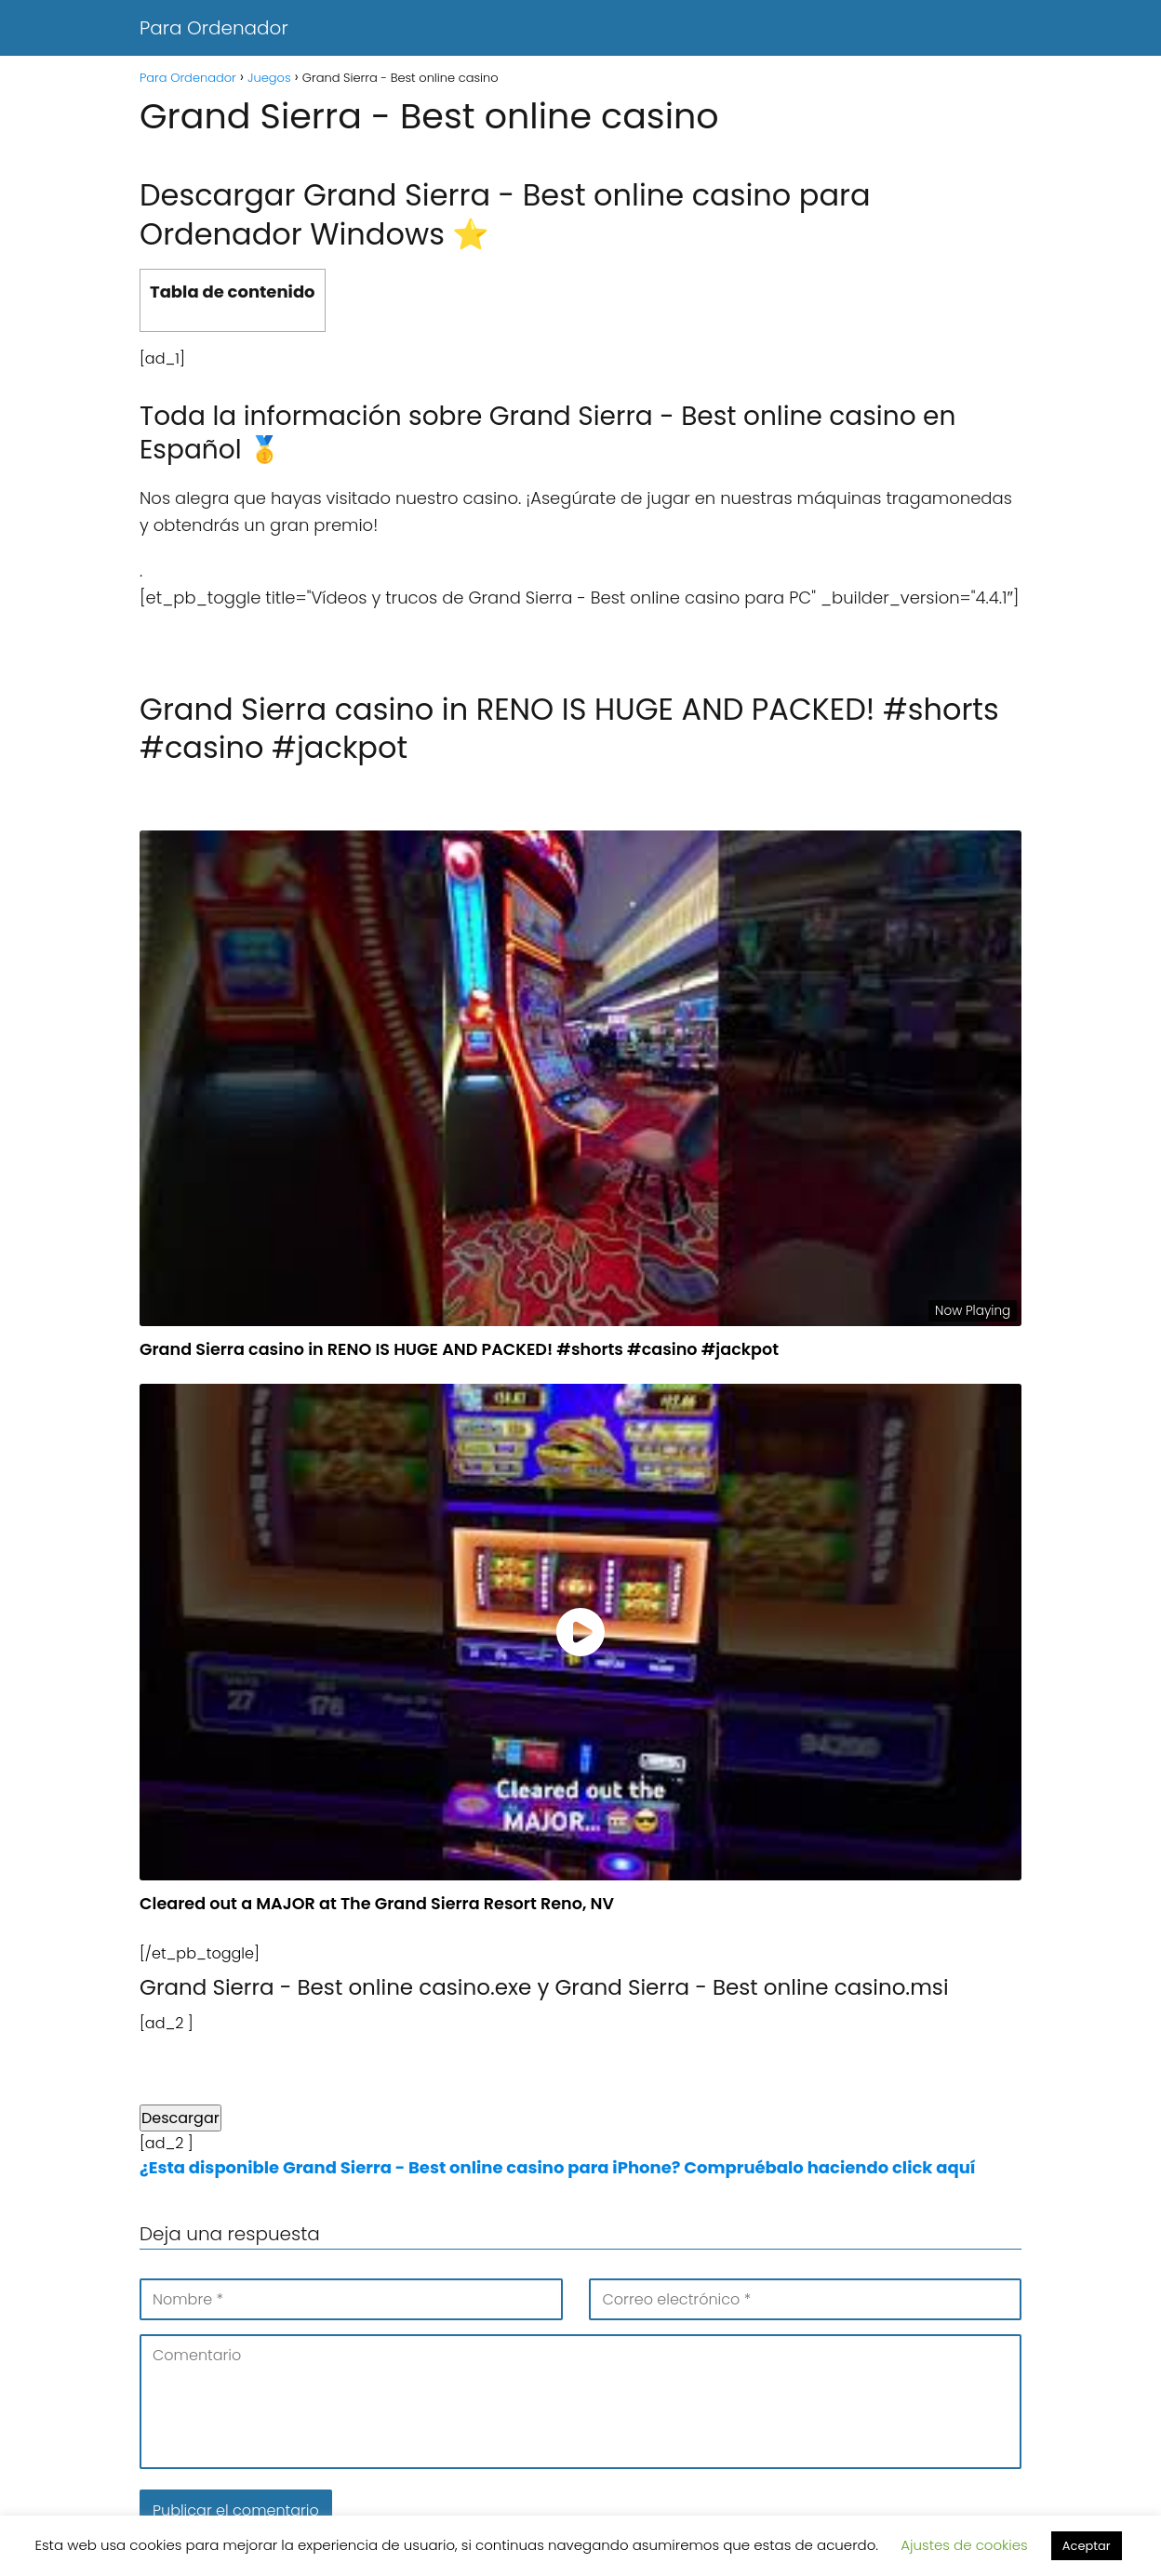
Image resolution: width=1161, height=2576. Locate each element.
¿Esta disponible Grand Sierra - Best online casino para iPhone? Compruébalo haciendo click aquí (558, 2167)
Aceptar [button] (1086, 2546)
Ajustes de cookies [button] (964, 2545)
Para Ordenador (214, 28)
